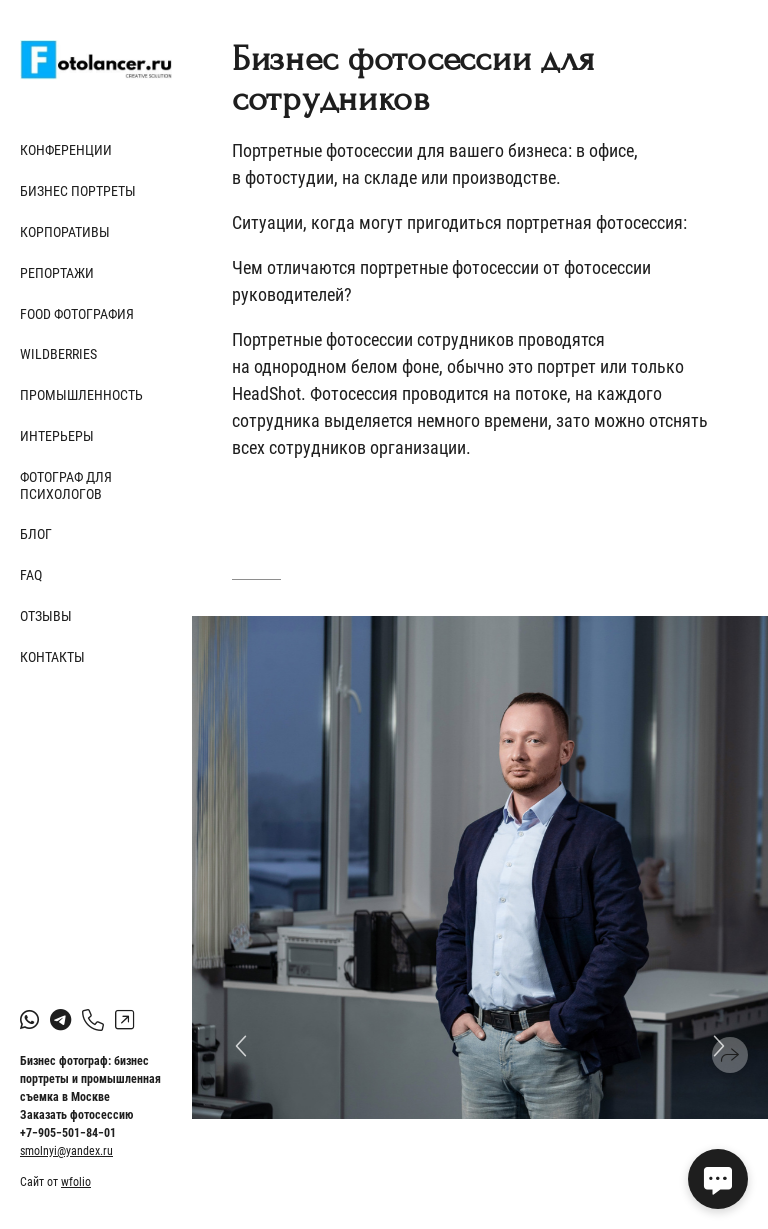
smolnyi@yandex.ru (66, 1151)
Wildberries (58, 354)
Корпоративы (65, 232)
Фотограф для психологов (66, 485)
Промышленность (81, 395)
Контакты (52, 657)
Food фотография (77, 314)
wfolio (76, 1182)
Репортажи (57, 273)
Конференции (66, 150)
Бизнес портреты (78, 191)
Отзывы (46, 616)
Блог (36, 534)
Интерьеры (57, 436)
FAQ (31, 575)
